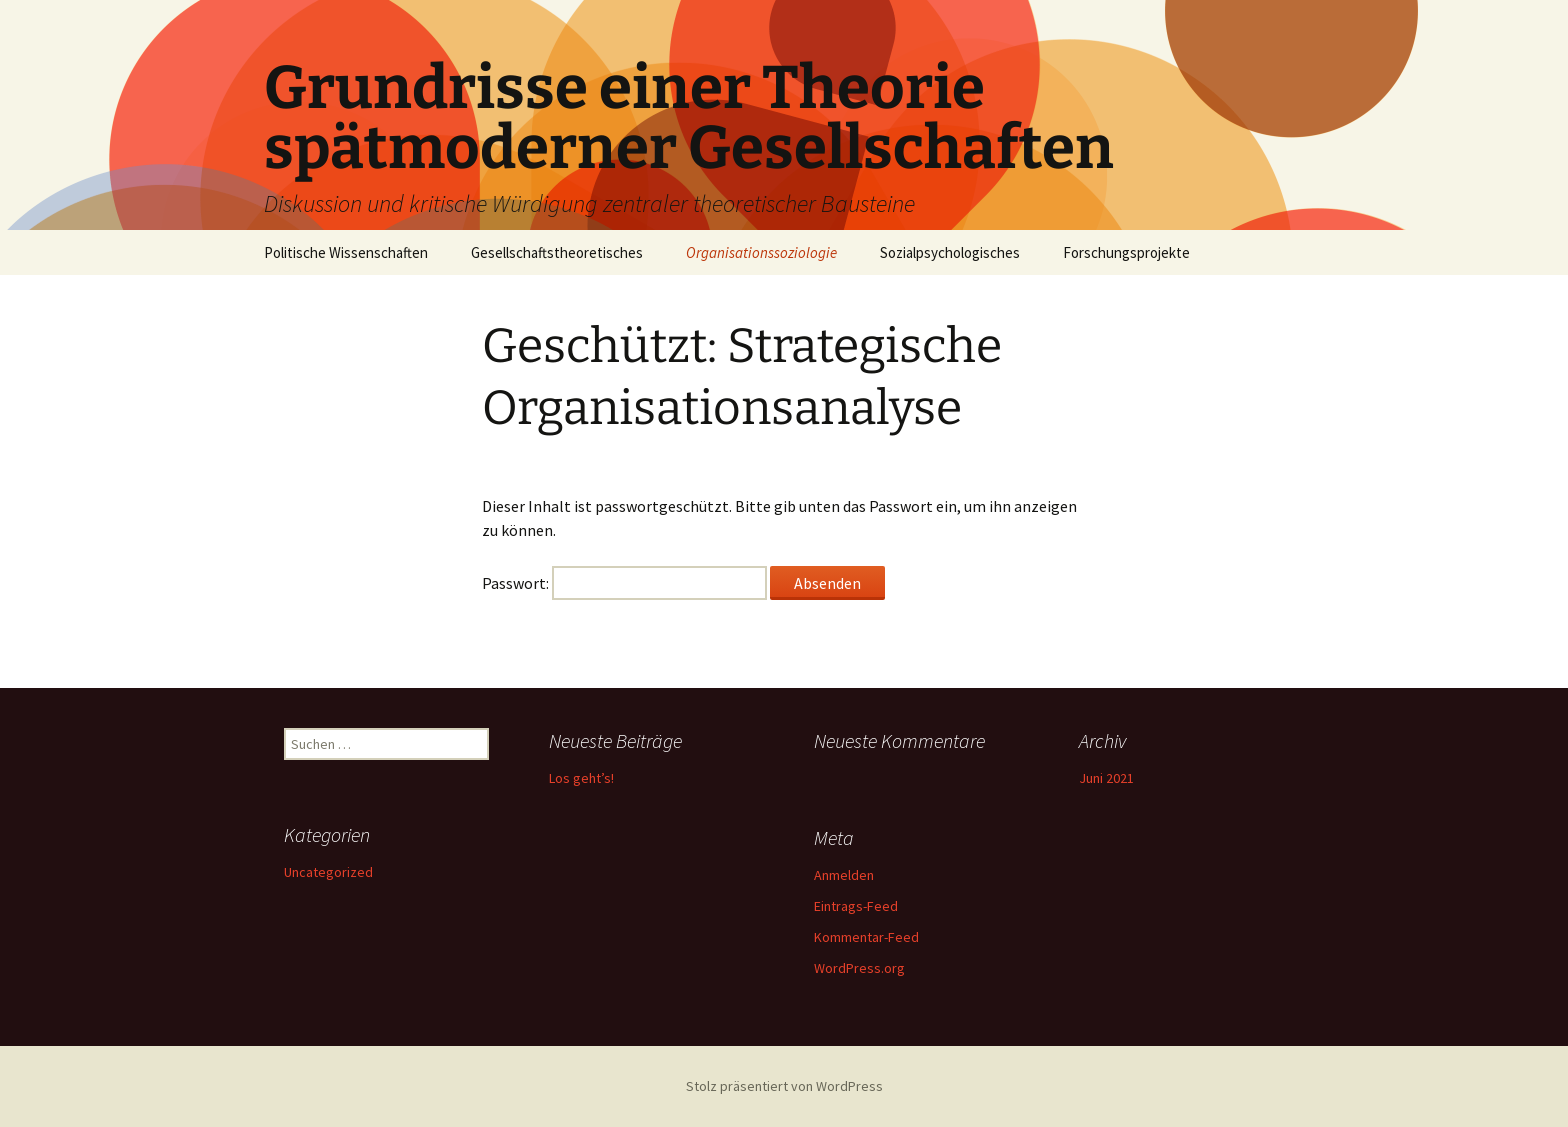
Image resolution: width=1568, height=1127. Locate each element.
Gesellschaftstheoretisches (557, 252)
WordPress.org (859, 968)
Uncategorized (328, 872)
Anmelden (844, 875)
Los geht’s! (581, 778)
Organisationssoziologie (761, 252)
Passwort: (624, 583)
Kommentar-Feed (866, 937)
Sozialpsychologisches (950, 252)
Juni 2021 (1106, 778)
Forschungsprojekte (1126, 252)
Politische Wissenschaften (346, 252)
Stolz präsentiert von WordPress (784, 1086)
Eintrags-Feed (856, 906)
